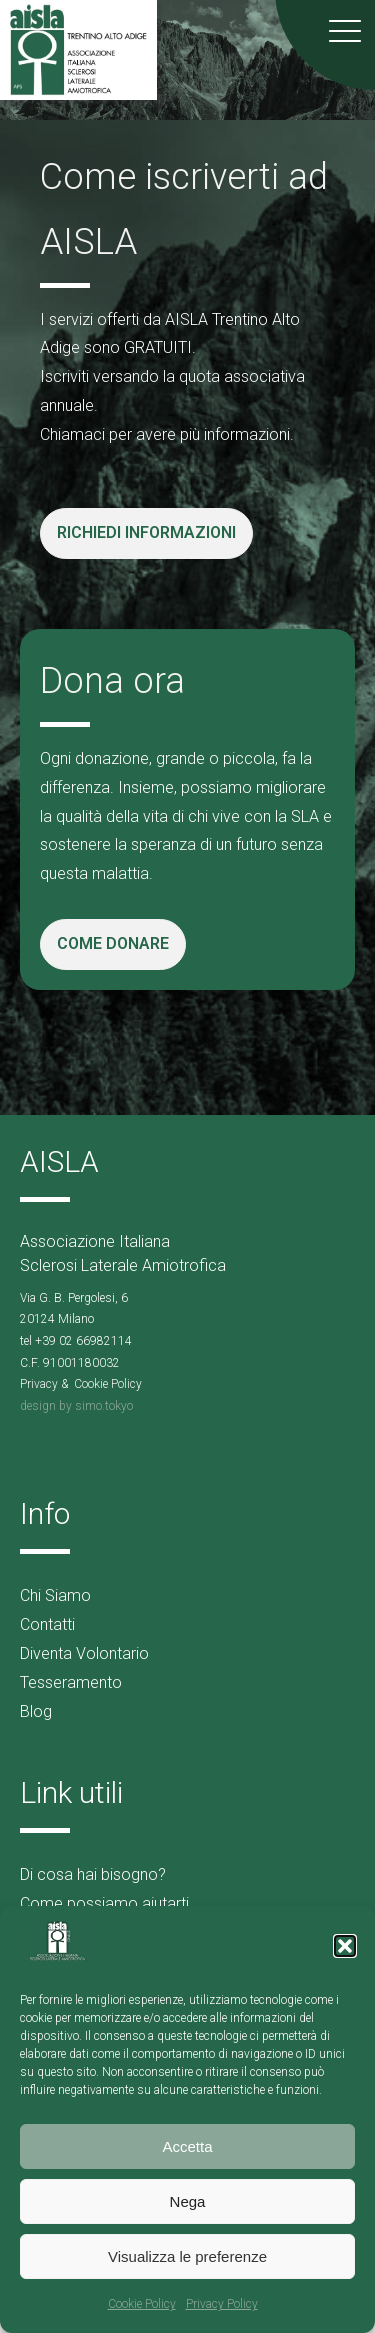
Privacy (39, 1384)
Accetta (187, 2146)
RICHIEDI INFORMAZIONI (146, 532)
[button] (345, 1946)
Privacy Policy (222, 2304)
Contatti (47, 1624)
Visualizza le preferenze (187, 2256)
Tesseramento (71, 1682)
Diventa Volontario (84, 1653)
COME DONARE (113, 943)
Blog (36, 1711)
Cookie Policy (142, 2304)
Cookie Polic (105, 1384)
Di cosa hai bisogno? (93, 1874)
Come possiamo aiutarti (104, 1903)
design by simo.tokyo (76, 1406)
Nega (188, 2201)
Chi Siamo (55, 1595)
